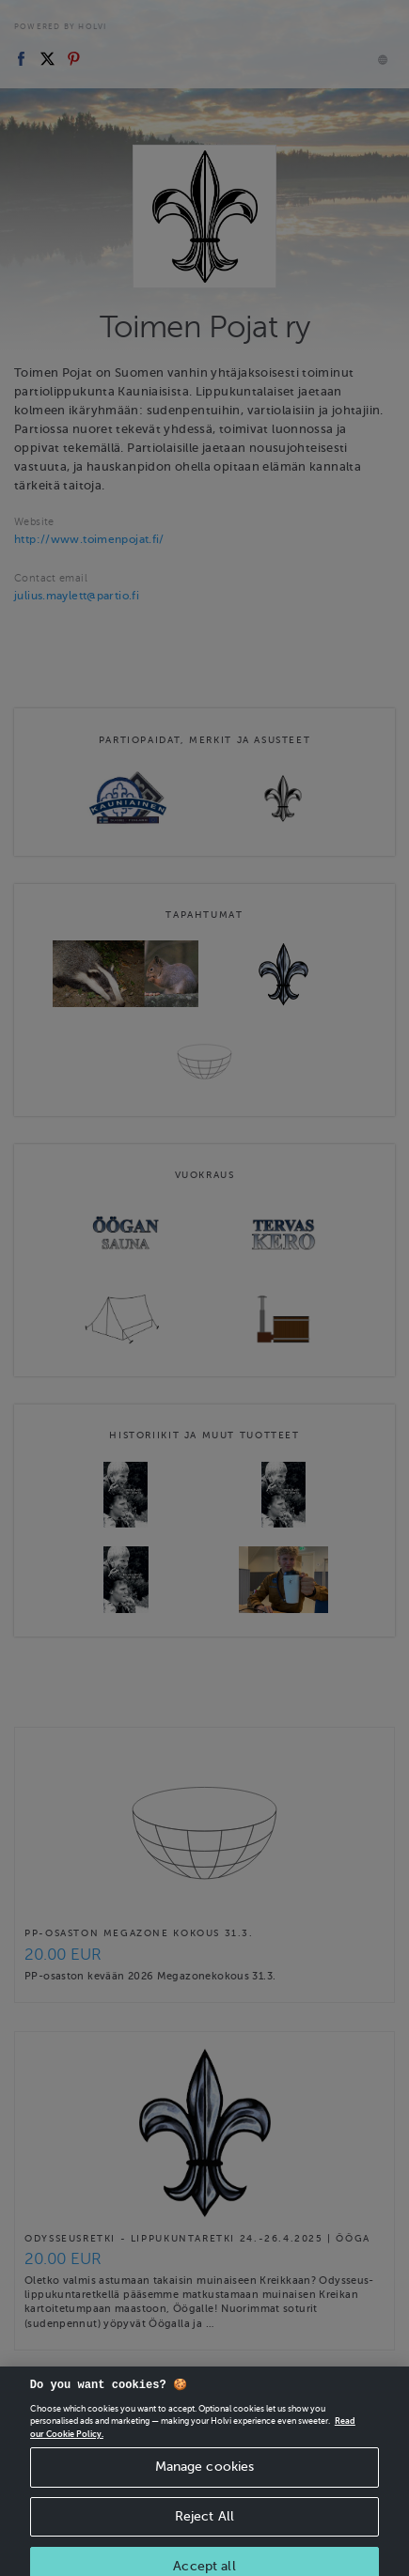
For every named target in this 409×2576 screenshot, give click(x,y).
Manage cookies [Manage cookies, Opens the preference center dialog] (205, 2477)
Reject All (204, 2527)
